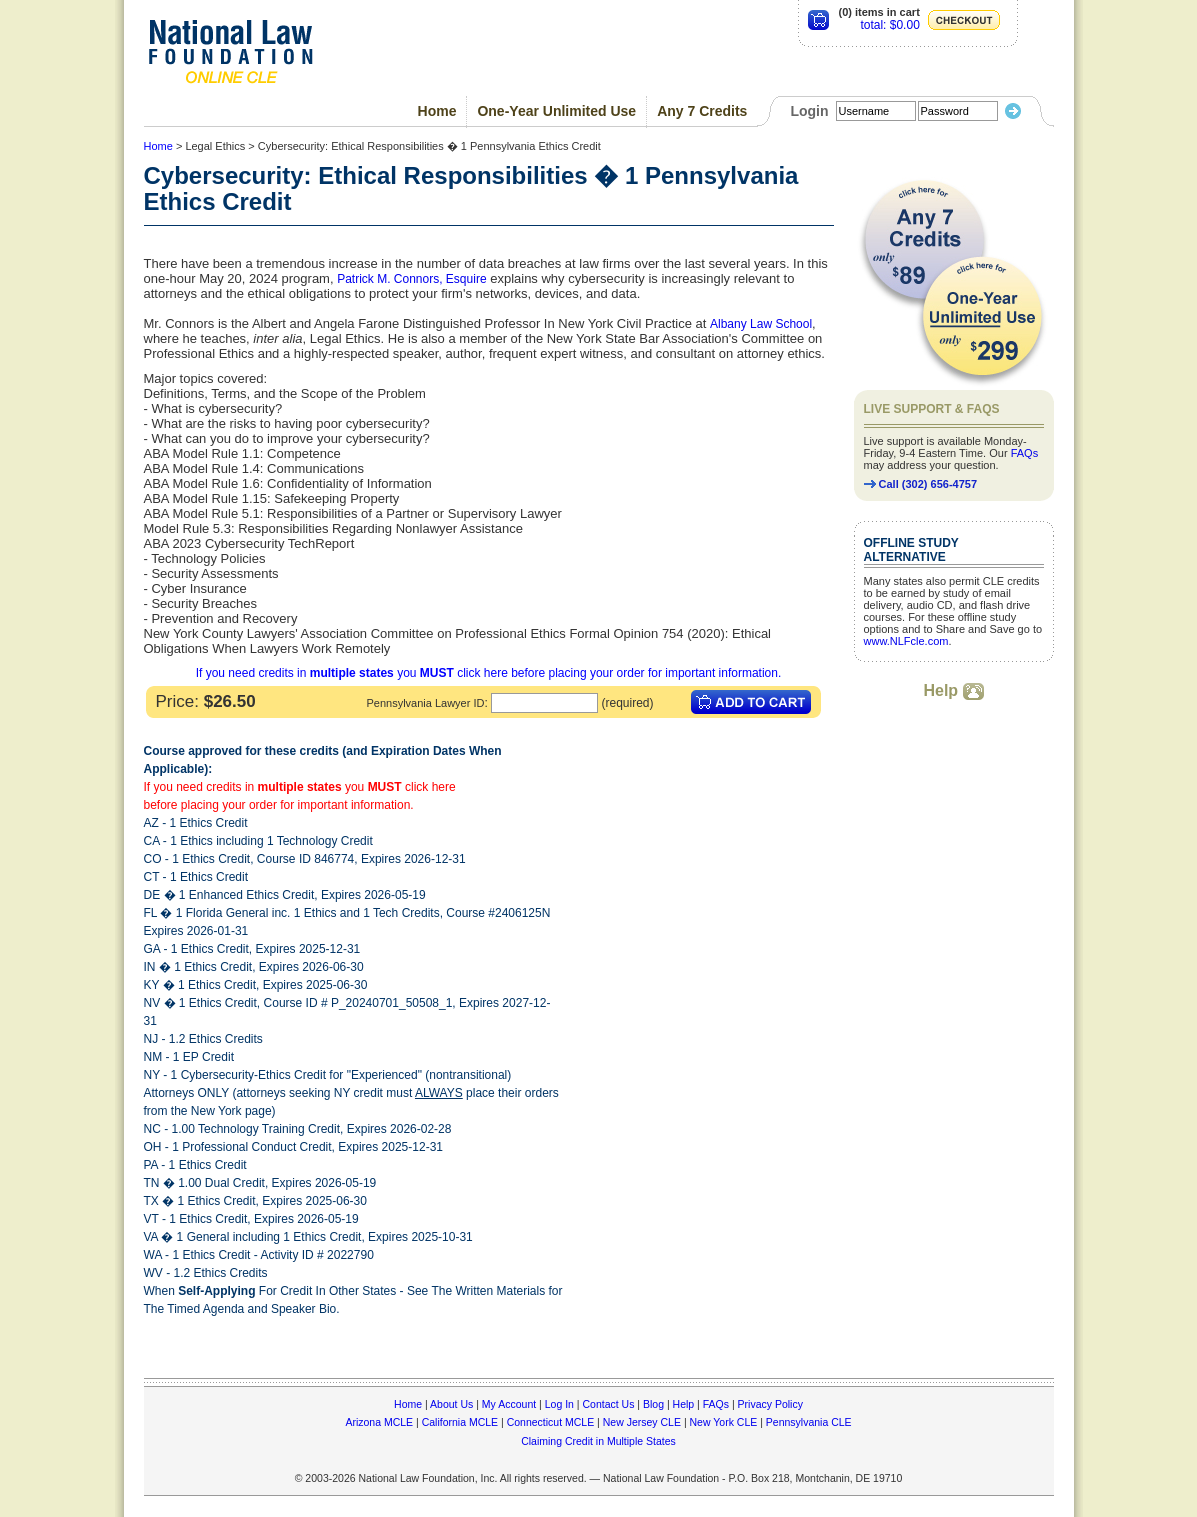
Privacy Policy (770, 1404)
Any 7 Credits (702, 111)
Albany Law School (761, 324)
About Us (451, 1404)
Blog (653, 1404)
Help (953, 690)
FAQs (1025, 453)
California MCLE (460, 1422)
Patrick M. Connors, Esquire (411, 279)
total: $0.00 (889, 25)
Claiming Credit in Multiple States (598, 1441)
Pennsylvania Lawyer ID (425, 703)
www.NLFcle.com (906, 641)
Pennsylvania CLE (809, 1422)
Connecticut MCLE (551, 1422)
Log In (559, 1404)
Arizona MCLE (379, 1422)
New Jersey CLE (642, 1422)
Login (809, 111)
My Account (509, 1404)
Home (437, 111)
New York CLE (724, 1422)
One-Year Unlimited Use (556, 111)
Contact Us (608, 1404)
